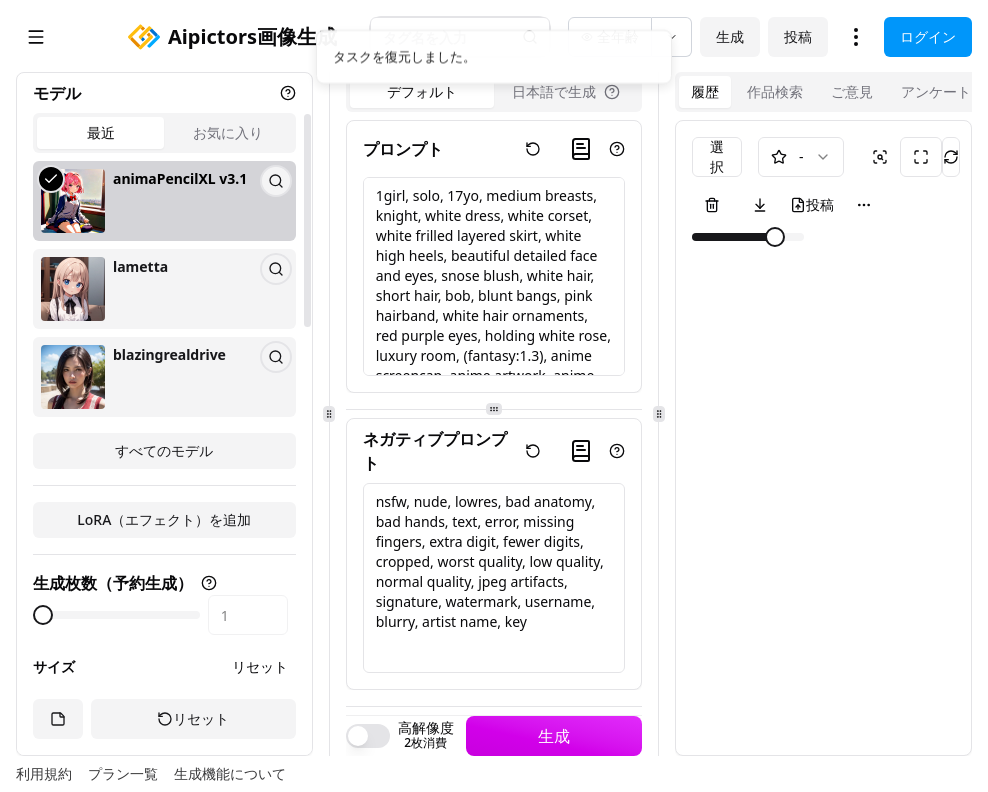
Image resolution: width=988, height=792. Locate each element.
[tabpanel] (164, 315)
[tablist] (164, 133)
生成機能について (230, 773)
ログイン (928, 36)
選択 (717, 156)
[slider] (43, 615)
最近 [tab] (101, 132)
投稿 (798, 36)
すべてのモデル (164, 450)
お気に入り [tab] (228, 132)
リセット (260, 666)
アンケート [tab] (936, 91)
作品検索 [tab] (775, 91)
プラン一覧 (123, 773)
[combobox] (801, 157)
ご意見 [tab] (852, 91)
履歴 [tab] (705, 91)
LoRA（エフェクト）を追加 (164, 519)
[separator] (329, 414)
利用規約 (44, 773)
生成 (730, 36)
